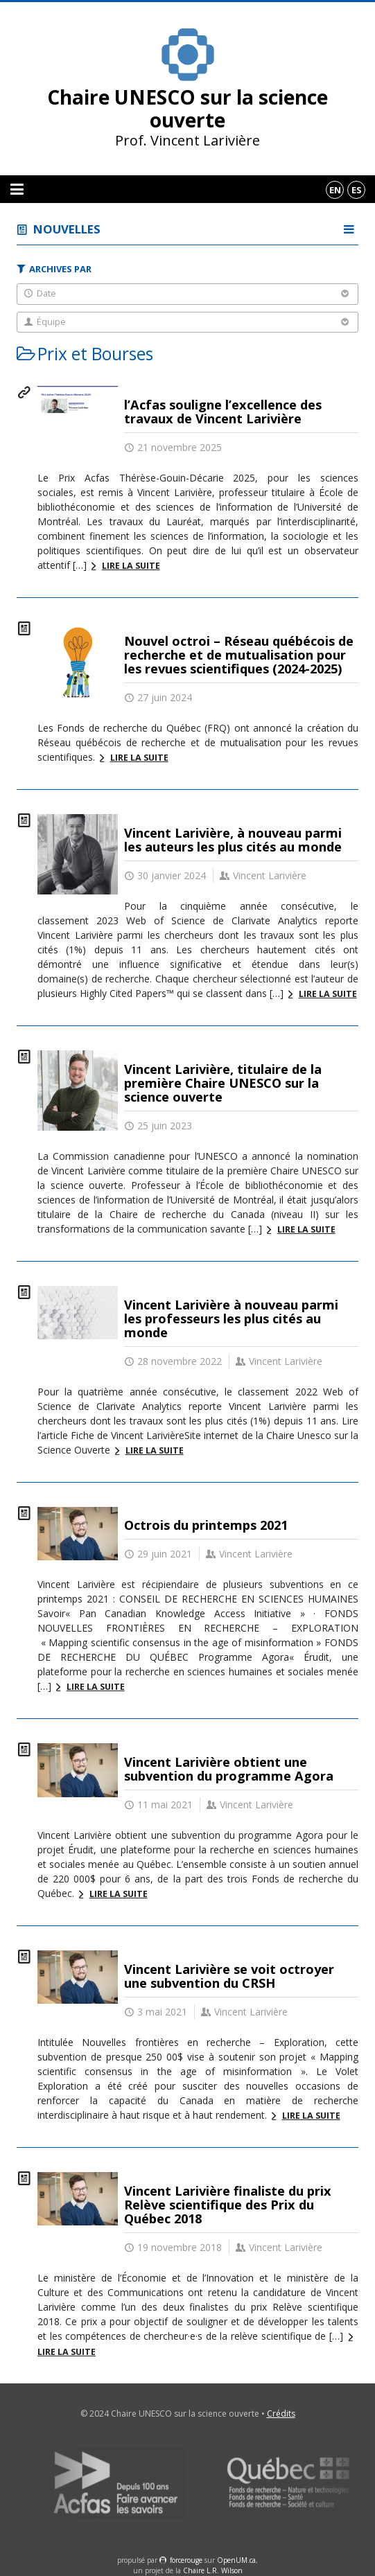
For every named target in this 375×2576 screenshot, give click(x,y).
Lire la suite (131, 566)
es (356, 190)
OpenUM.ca (236, 2560)
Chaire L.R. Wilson (213, 2570)
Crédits (281, 2413)
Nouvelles (67, 229)
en (335, 190)
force (186, 2560)
